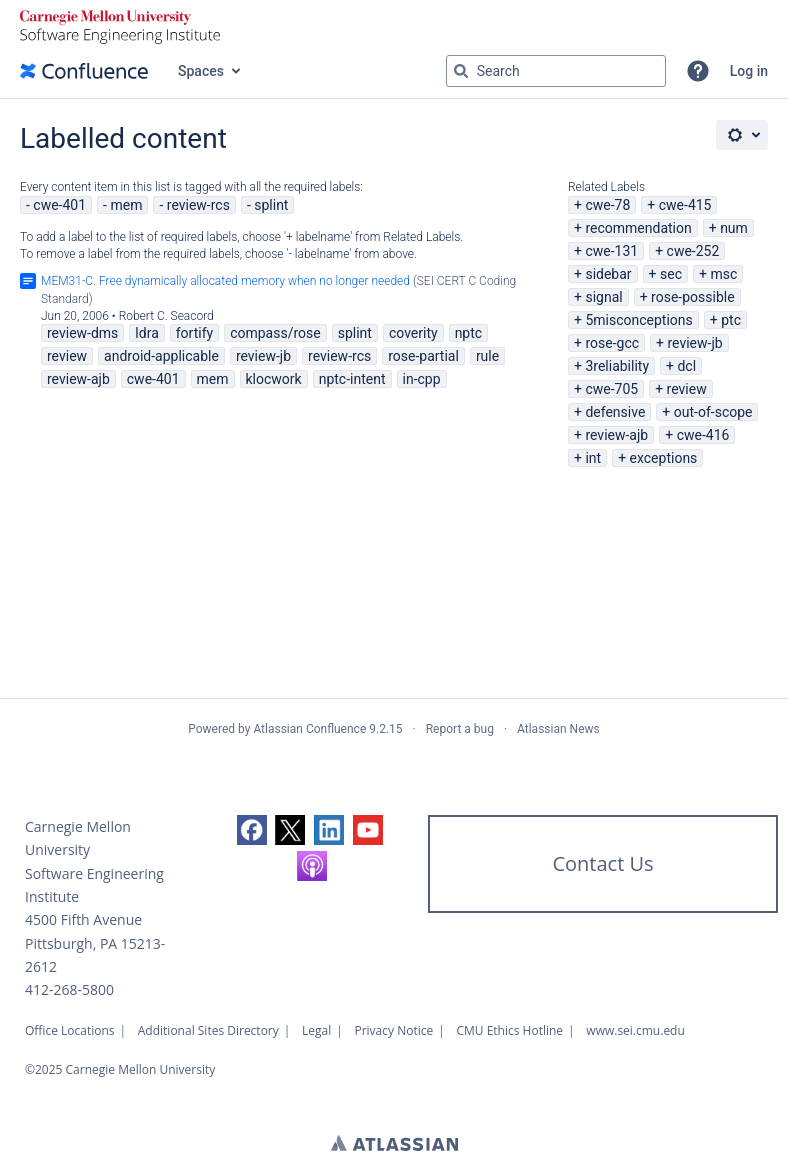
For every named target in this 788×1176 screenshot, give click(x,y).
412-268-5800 (69, 989)
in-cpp (422, 379)
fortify (194, 333)
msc (723, 274)
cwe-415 (685, 205)
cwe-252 (693, 251)
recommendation (638, 228)
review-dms (82, 333)
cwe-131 (611, 251)
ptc (731, 320)
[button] (698, 71)
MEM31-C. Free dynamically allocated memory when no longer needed (225, 281)
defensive (615, 412)
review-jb (694, 343)
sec (671, 274)
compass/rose (275, 333)
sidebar (608, 274)
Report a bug (460, 729)
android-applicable (161, 356)
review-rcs (198, 205)
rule (487, 356)
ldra (146, 333)
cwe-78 (607, 205)
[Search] (461, 71)
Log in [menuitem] (749, 71)
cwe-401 (59, 205)
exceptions (664, 458)
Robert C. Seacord (166, 316)
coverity (413, 333)
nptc (469, 333)
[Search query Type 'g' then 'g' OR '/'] (556, 71)
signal (603, 297)
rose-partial (423, 356)
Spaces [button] (201, 71)
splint (271, 205)
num (734, 228)
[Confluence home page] (84, 71)
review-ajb (616, 435)
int (593, 458)
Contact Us (602, 863)
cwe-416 (703, 435)
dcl (686, 366)
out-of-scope (713, 412)
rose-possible (693, 297)
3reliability (617, 366)
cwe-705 (611, 389)
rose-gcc (612, 343)
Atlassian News (558, 729)
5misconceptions (638, 320)
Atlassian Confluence (309, 729)
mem (126, 205)
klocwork (274, 379)
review (687, 389)
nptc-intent (352, 379)
